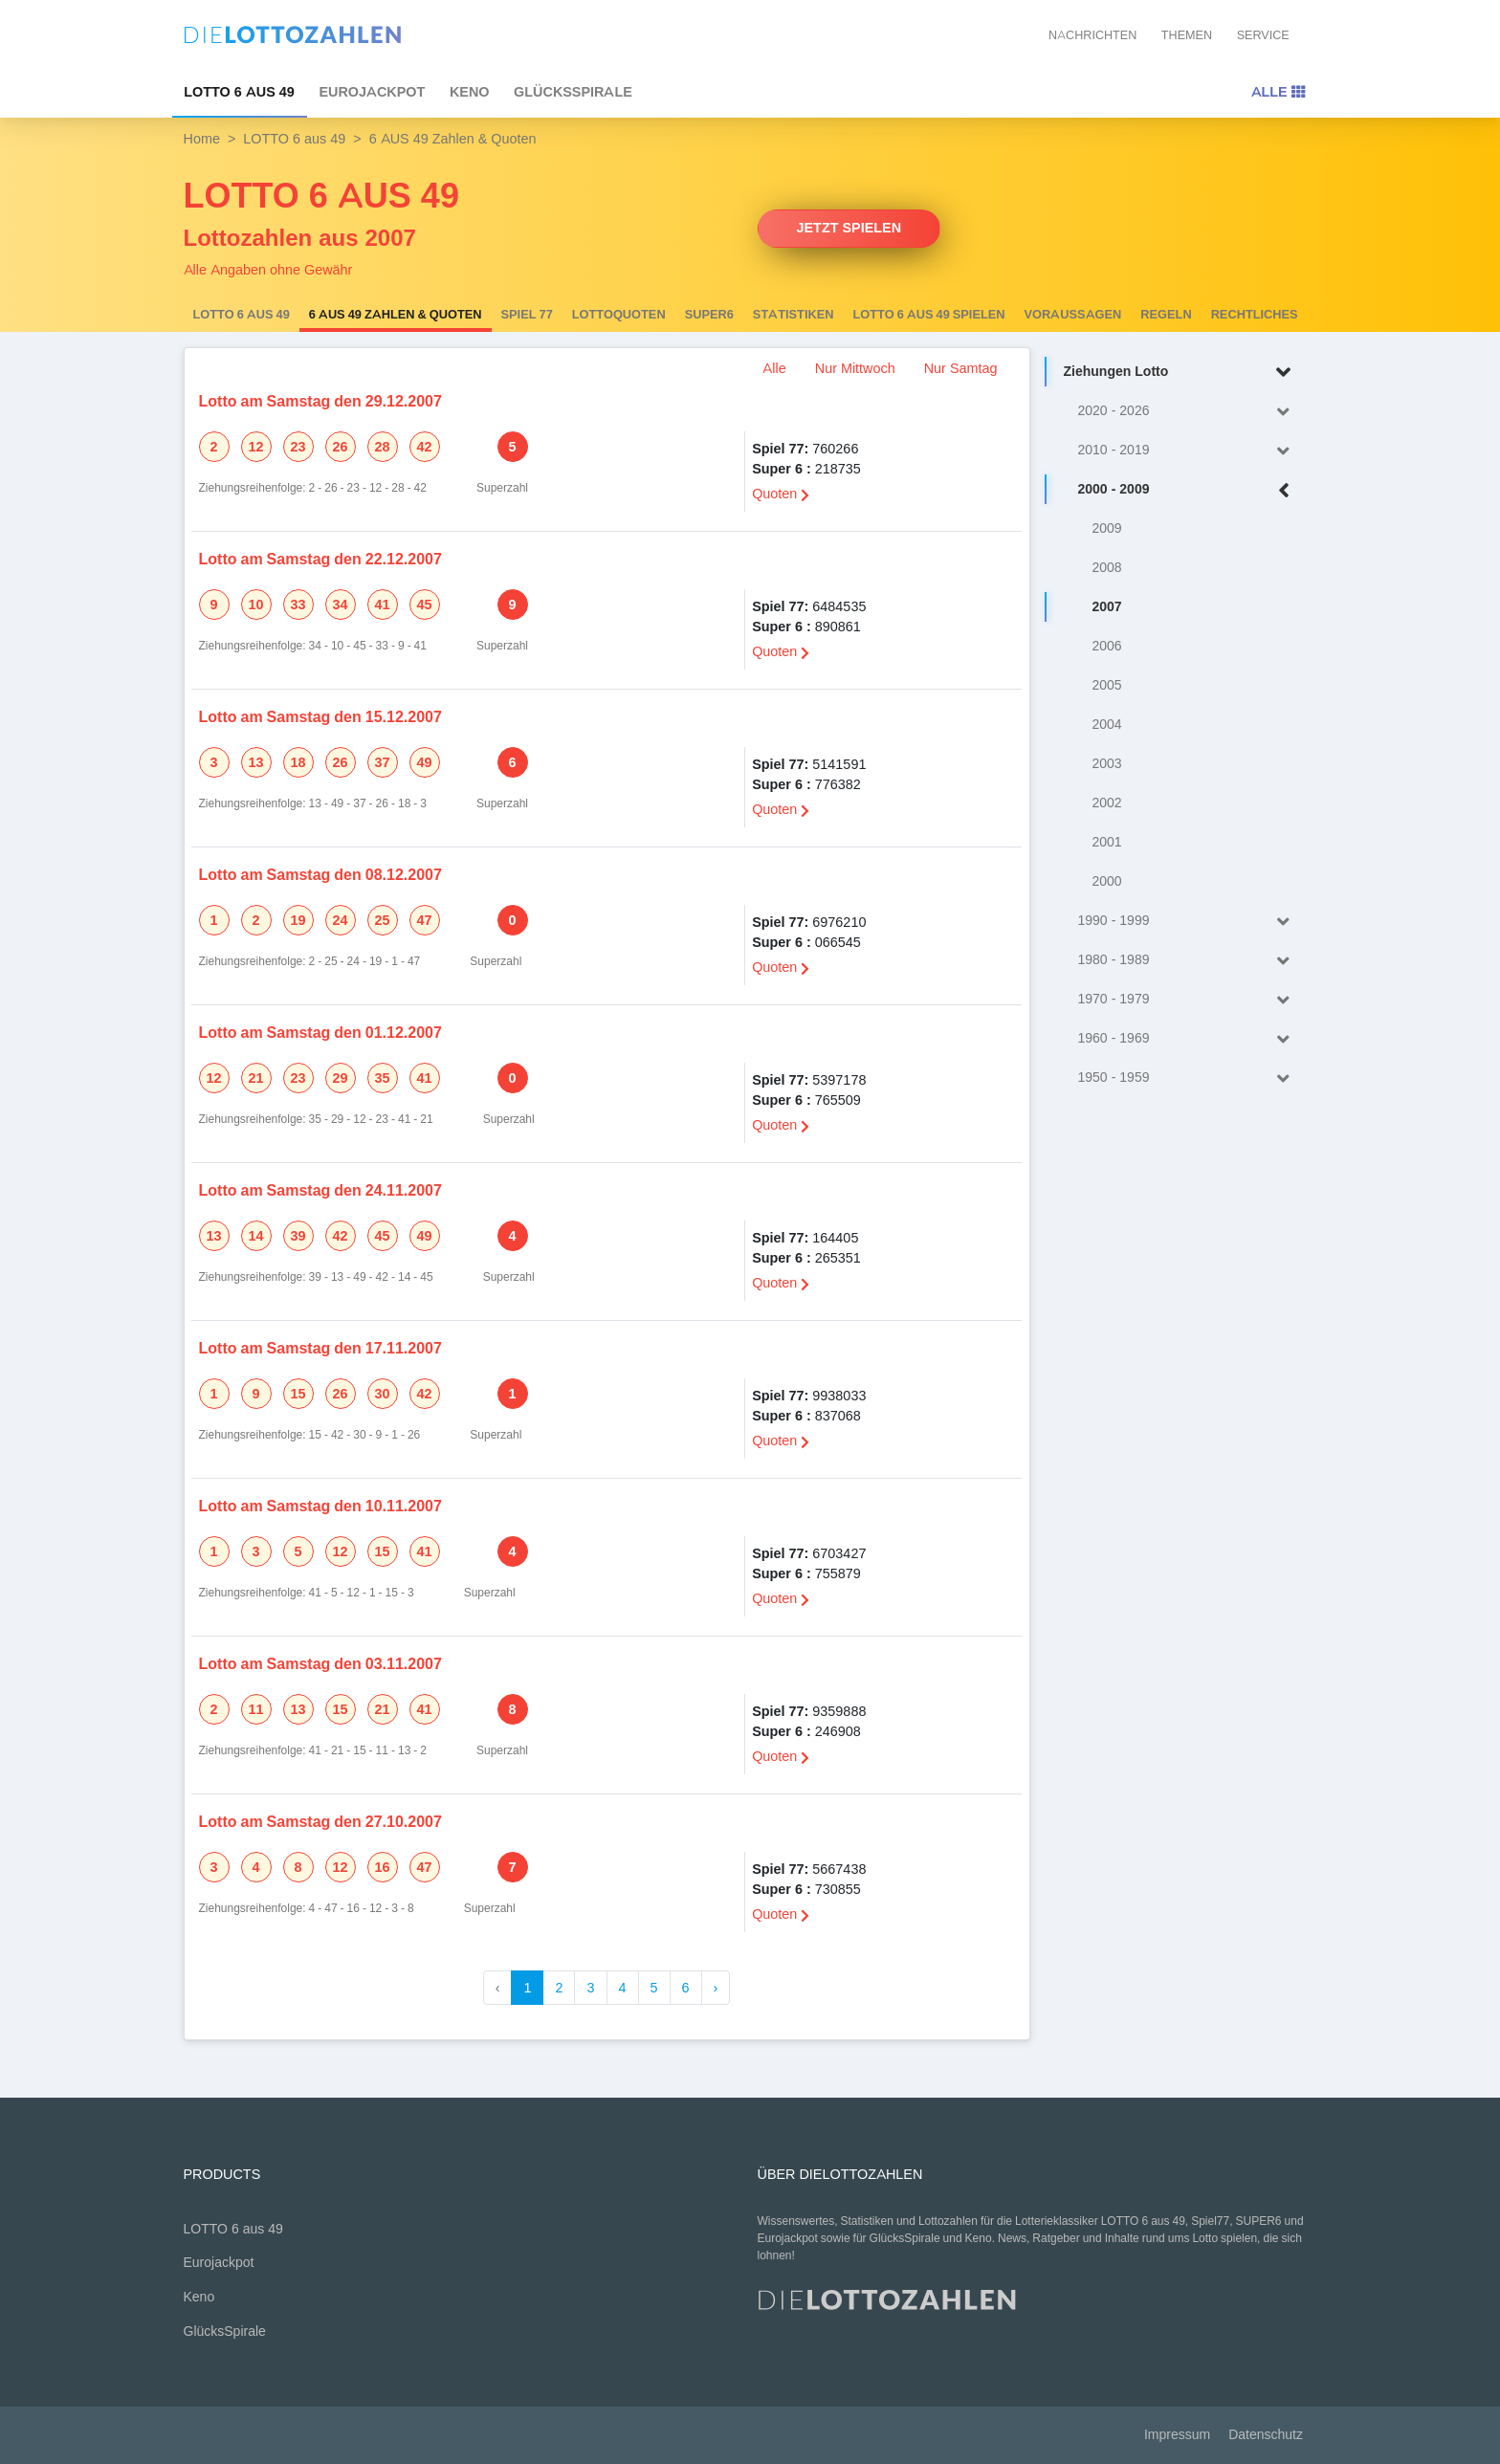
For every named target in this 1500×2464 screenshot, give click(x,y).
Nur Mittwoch (855, 368)
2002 (1107, 803)
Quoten (780, 493)
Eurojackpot (372, 91)
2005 (1107, 685)
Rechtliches (1254, 314)
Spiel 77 (527, 314)
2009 (1107, 528)
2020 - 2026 (1188, 412)
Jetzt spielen (849, 227)
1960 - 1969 (1188, 1039)
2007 (1107, 607)
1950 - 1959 (1188, 1078)
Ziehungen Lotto (1181, 373)
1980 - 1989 (1188, 961)
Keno (470, 91)
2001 (1107, 842)
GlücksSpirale (573, 91)
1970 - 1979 (1188, 1000)
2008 (1107, 568)
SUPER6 (709, 314)
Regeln (1165, 314)
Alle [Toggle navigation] (1278, 91)
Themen (1186, 35)
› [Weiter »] (716, 1987)
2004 (1107, 724)
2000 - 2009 (1188, 490)
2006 (1107, 646)
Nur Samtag (961, 368)
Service (1263, 35)
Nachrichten (1092, 35)
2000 (1107, 881)
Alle (773, 368)
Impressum (1177, 2435)
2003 (1107, 764)
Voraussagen (1073, 314)
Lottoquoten (619, 314)
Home (202, 138)
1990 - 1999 (1188, 922)
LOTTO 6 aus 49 (239, 91)
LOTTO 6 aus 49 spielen (929, 314)
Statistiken (793, 314)
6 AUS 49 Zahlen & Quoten (395, 314)
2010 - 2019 (1188, 451)
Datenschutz (1265, 2435)
